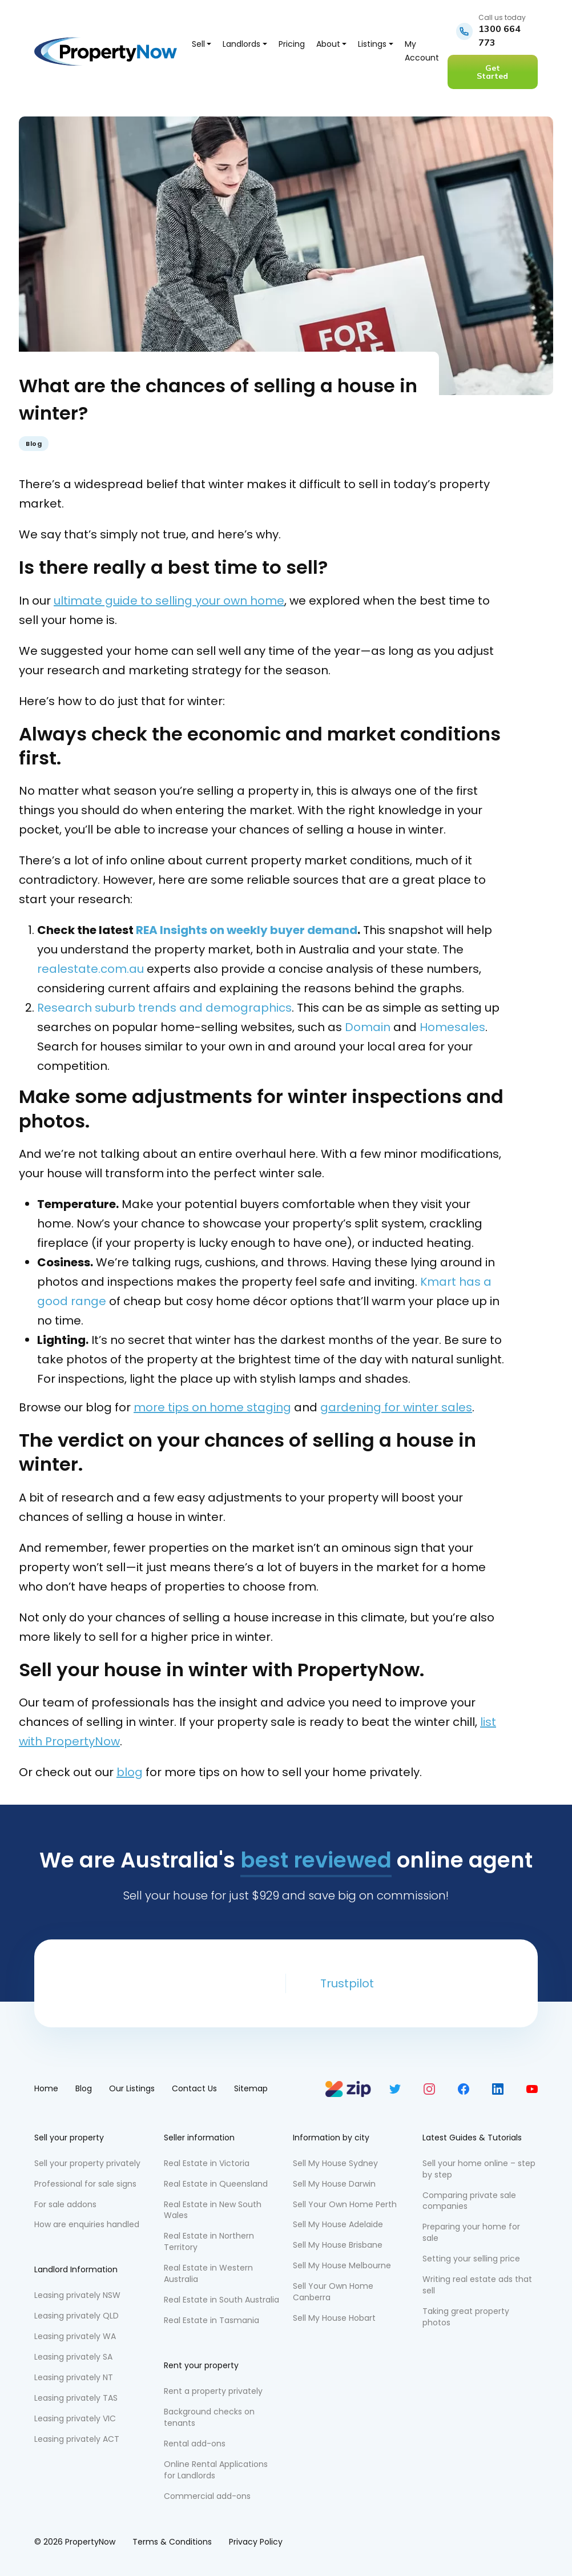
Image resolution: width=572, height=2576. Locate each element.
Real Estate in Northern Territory (209, 2241)
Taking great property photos (465, 2316)
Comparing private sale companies (469, 2200)
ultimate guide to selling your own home (169, 601)
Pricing (292, 44)
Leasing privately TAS (76, 2398)
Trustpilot (347, 1983)
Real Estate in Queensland (216, 2183)
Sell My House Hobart (334, 2318)
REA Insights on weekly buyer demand (246, 930)
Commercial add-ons (207, 2496)
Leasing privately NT (73, 2377)
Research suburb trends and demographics (164, 1008)
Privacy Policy (256, 2541)
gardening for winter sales (396, 1407)
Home (46, 2088)
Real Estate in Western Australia (208, 2273)
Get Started (492, 72)
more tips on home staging (212, 1407)
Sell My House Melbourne (342, 2265)
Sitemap (251, 2088)
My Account (422, 50)
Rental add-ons (194, 2443)
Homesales (452, 1027)
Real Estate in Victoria (206, 2163)
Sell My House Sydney (335, 2163)
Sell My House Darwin (334, 2183)
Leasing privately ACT (76, 2439)
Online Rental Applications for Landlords (216, 2469)
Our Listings (132, 2088)
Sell (198, 44)
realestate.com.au (90, 969)
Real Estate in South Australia (221, 2299)
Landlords (241, 44)
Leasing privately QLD (76, 2315)
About (328, 44)
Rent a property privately (213, 2391)
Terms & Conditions (172, 2541)
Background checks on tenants (209, 2417)
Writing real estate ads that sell (477, 2284)
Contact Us (194, 2088)
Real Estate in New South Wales (212, 2210)
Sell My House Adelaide (338, 2224)
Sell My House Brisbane (337, 2245)
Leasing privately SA (73, 2356)
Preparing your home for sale (471, 2232)
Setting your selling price (471, 2258)
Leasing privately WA (75, 2336)
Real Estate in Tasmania (211, 2320)
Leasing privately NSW (77, 2295)
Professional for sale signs (85, 2183)
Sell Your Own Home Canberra (333, 2291)
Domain (367, 1027)
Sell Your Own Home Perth (345, 2204)
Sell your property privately (87, 2163)
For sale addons (65, 2204)
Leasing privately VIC (75, 2418)
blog (129, 1772)
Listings (372, 44)
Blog (34, 443)
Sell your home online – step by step (478, 2169)
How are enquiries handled (86, 2224)
